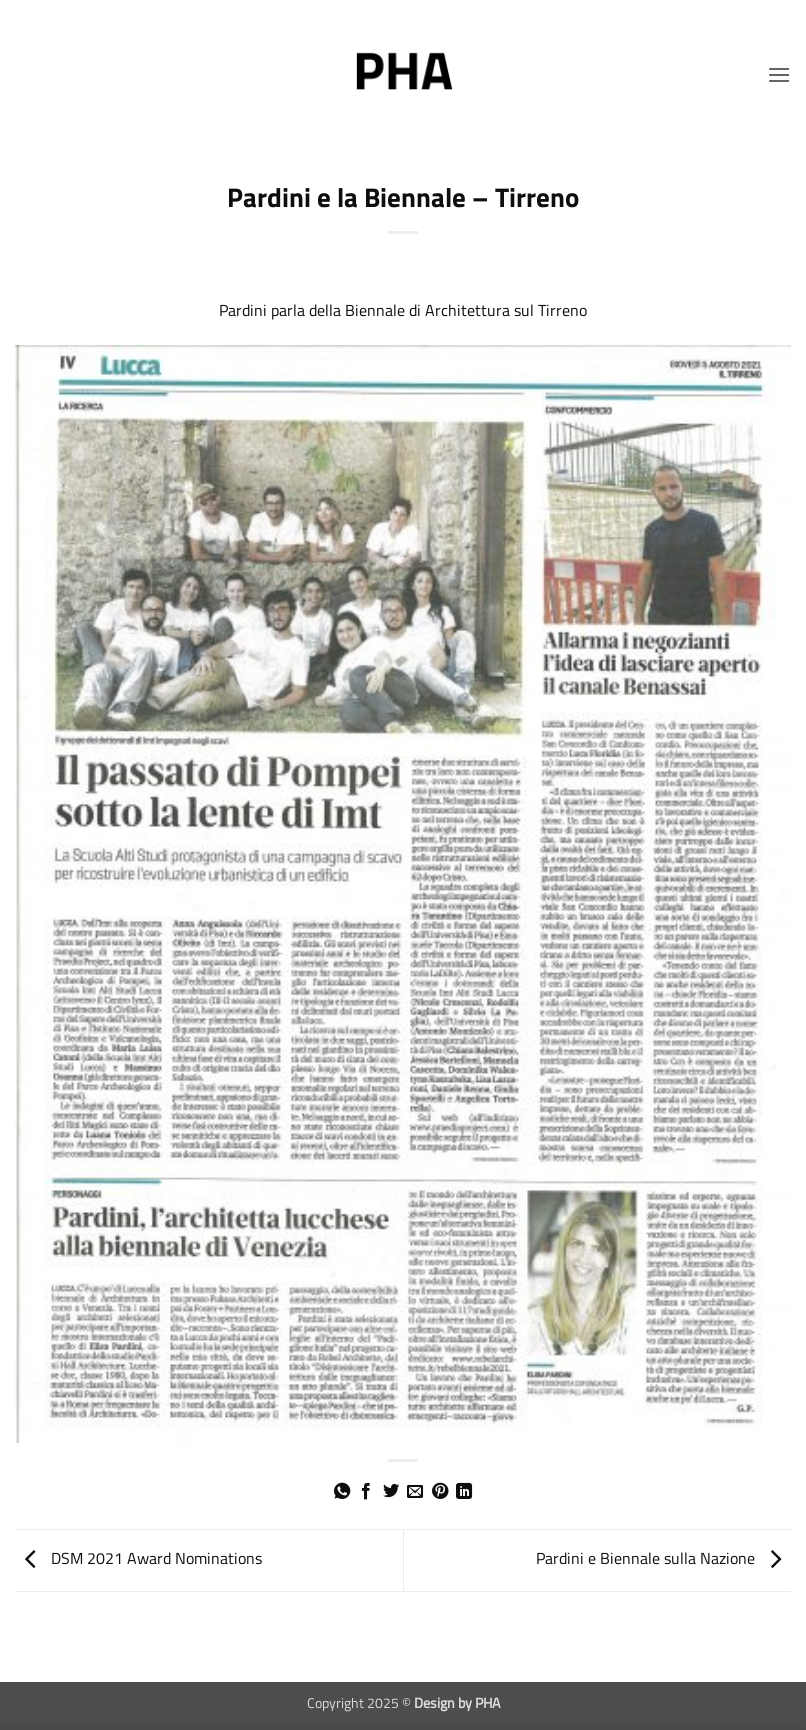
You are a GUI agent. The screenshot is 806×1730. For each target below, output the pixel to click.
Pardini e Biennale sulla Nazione (663, 1558)
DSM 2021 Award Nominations (138, 1558)
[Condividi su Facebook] (366, 1492)
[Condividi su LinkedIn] (464, 1492)
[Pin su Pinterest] (440, 1492)
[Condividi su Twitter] (391, 1492)
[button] (779, 74)
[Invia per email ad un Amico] (415, 1492)
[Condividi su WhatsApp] (342, 1492)
